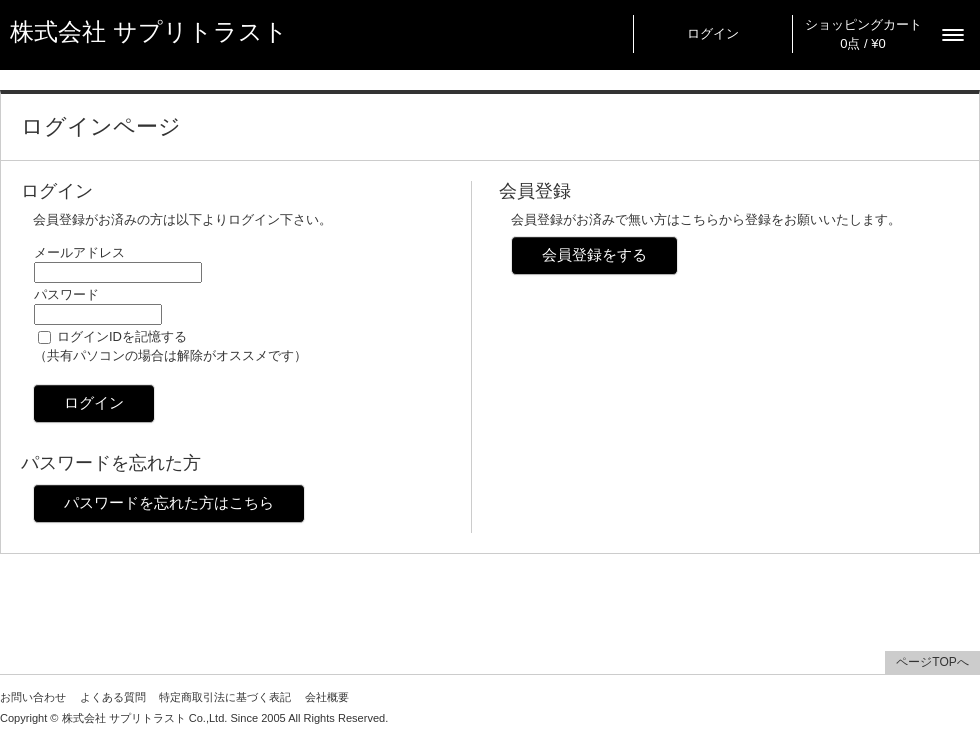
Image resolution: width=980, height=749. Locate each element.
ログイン (713, 33)
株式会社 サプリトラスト (149, 32)
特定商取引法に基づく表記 (225, 697)
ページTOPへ (932, 662)
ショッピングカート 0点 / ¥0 (863, 34)
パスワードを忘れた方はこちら (169, 502)
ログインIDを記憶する (122, 336)
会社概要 (327, 697)
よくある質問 (113, 697)
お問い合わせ (33, 697)
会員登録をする (594, 254)
